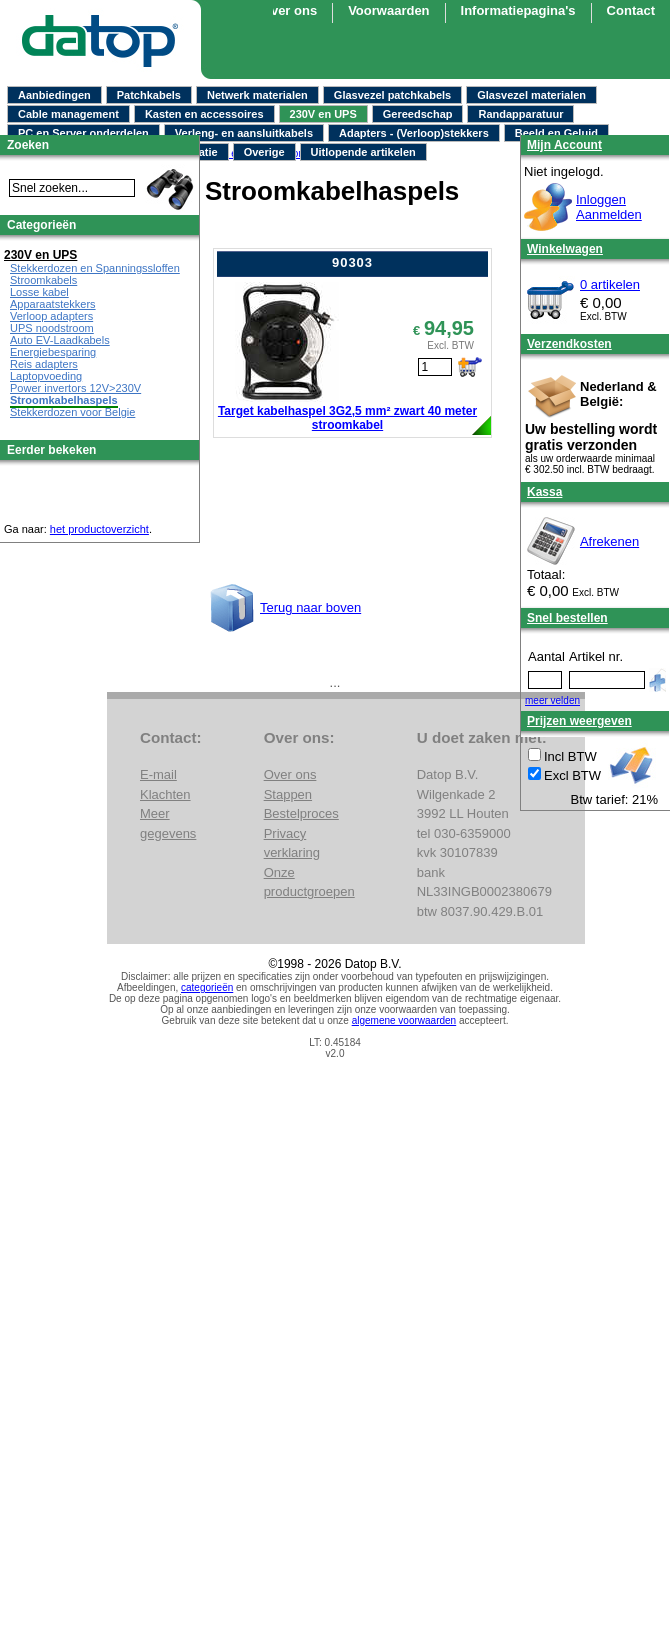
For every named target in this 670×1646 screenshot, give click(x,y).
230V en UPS (323, 114)
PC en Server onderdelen (83, 133)
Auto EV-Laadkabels (60, 340)
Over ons (289, 10)
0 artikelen (610, 284)
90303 (352, 262)
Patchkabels (149, 95)
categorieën (207, 987)
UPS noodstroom (52, 328)
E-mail (158, 774)
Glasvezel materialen (531, 95)
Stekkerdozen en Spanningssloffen (95, 268)
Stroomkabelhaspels (64, 400)
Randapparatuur (520, 114)
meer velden (552, 700)
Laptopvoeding (46, 376)
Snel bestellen (567, 618)
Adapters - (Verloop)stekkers (414, 133)
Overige (264, 152)
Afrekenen (609, 541)
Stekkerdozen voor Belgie (72, 412)
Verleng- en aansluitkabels (244, 133)
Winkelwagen (565, 249)
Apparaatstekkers (53, 304)
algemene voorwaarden (404, 1020)
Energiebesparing (53, 352)
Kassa (544, 492)
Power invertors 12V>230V (75, 388)
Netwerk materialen (257, 95)
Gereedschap (418, 114)
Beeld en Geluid (556, 133)
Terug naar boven (310, 607)
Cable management (68, 114)
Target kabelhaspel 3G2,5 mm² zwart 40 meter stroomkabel (347, 418)
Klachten (165, 794)
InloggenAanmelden (609, 207)
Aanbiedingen (54, 95)
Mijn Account (564, 145)
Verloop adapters (51, 316)
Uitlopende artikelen (363, 152)
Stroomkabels (43, 280)
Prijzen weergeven (579, 721)
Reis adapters (44, 364)
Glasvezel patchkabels (392, 95)
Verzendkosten (569, 344)
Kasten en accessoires (204, 114)
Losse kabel (39, 292)
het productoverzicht (99, 529)
